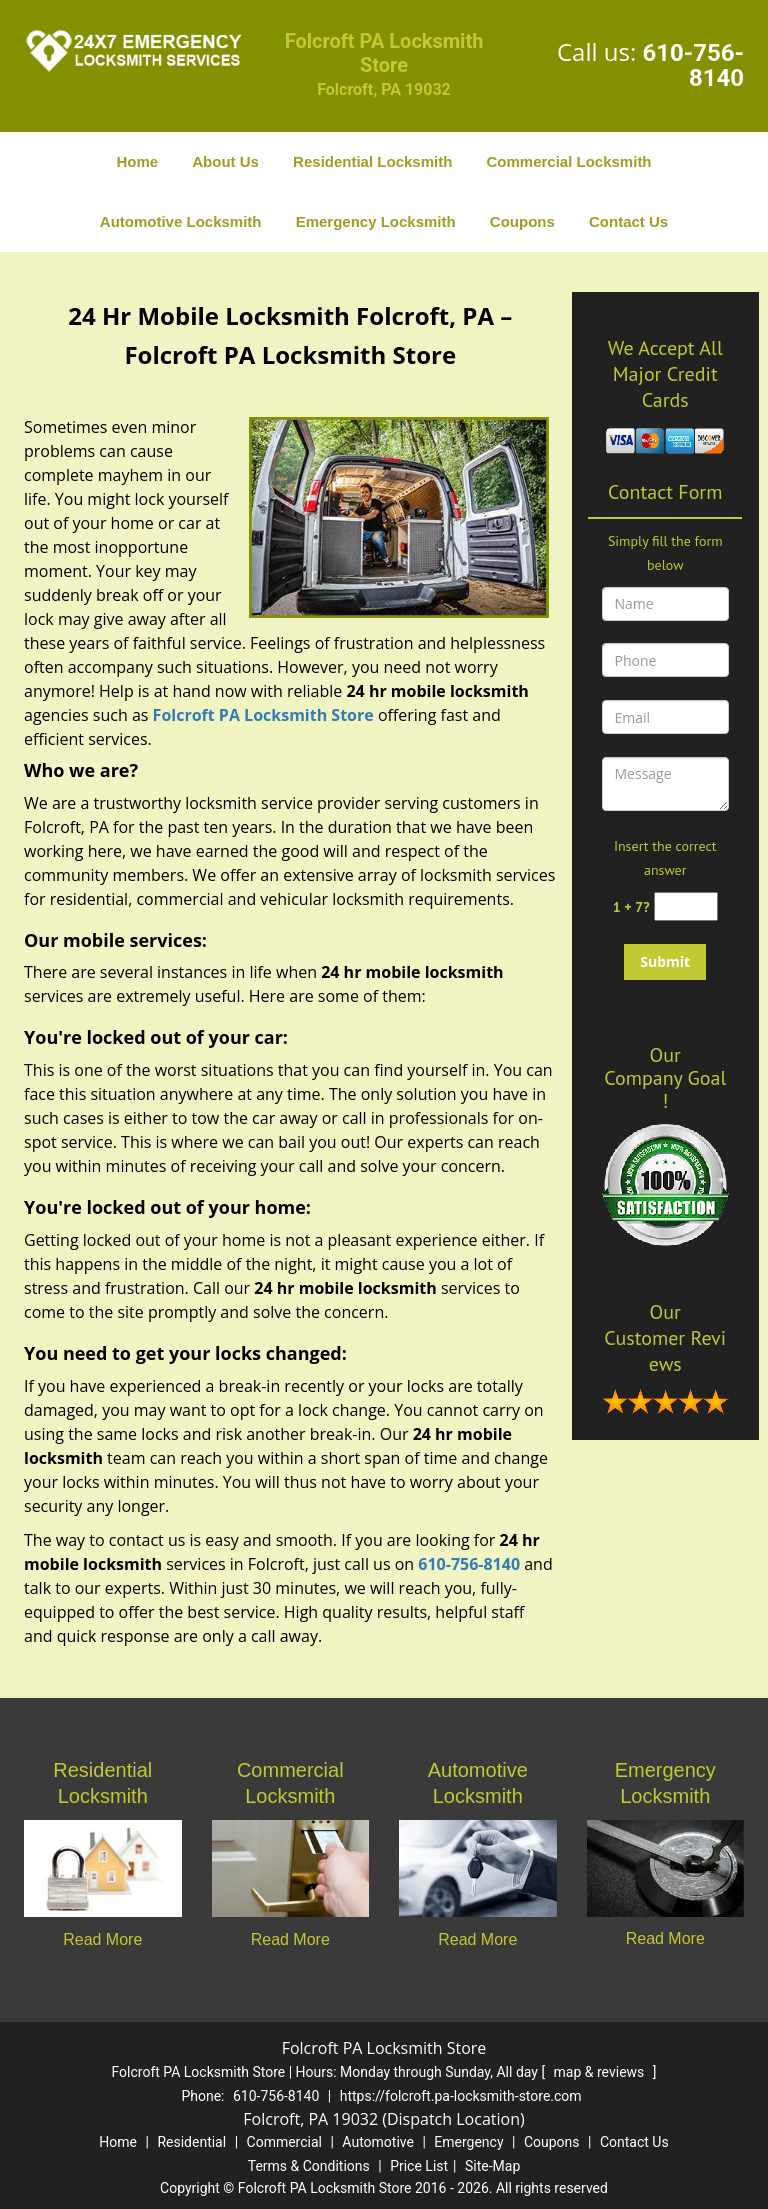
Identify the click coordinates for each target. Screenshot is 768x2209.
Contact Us (628, 221)
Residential (191, 2142)
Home (137, 161)
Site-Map (492, 2166)
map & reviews (601, 2072)
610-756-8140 (693, 65)
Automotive (378, 2142)
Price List (419, 2166)
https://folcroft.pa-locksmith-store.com (461, 2096)
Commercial (284, 2142)
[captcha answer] (686, 906)
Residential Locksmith (372, 161)
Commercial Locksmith (568, 161)
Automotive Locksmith (181, 221)
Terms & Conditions (309, 2166)
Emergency (468, 2142)
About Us (225, 161)
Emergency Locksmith (376, 221)
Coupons (522, 221)
